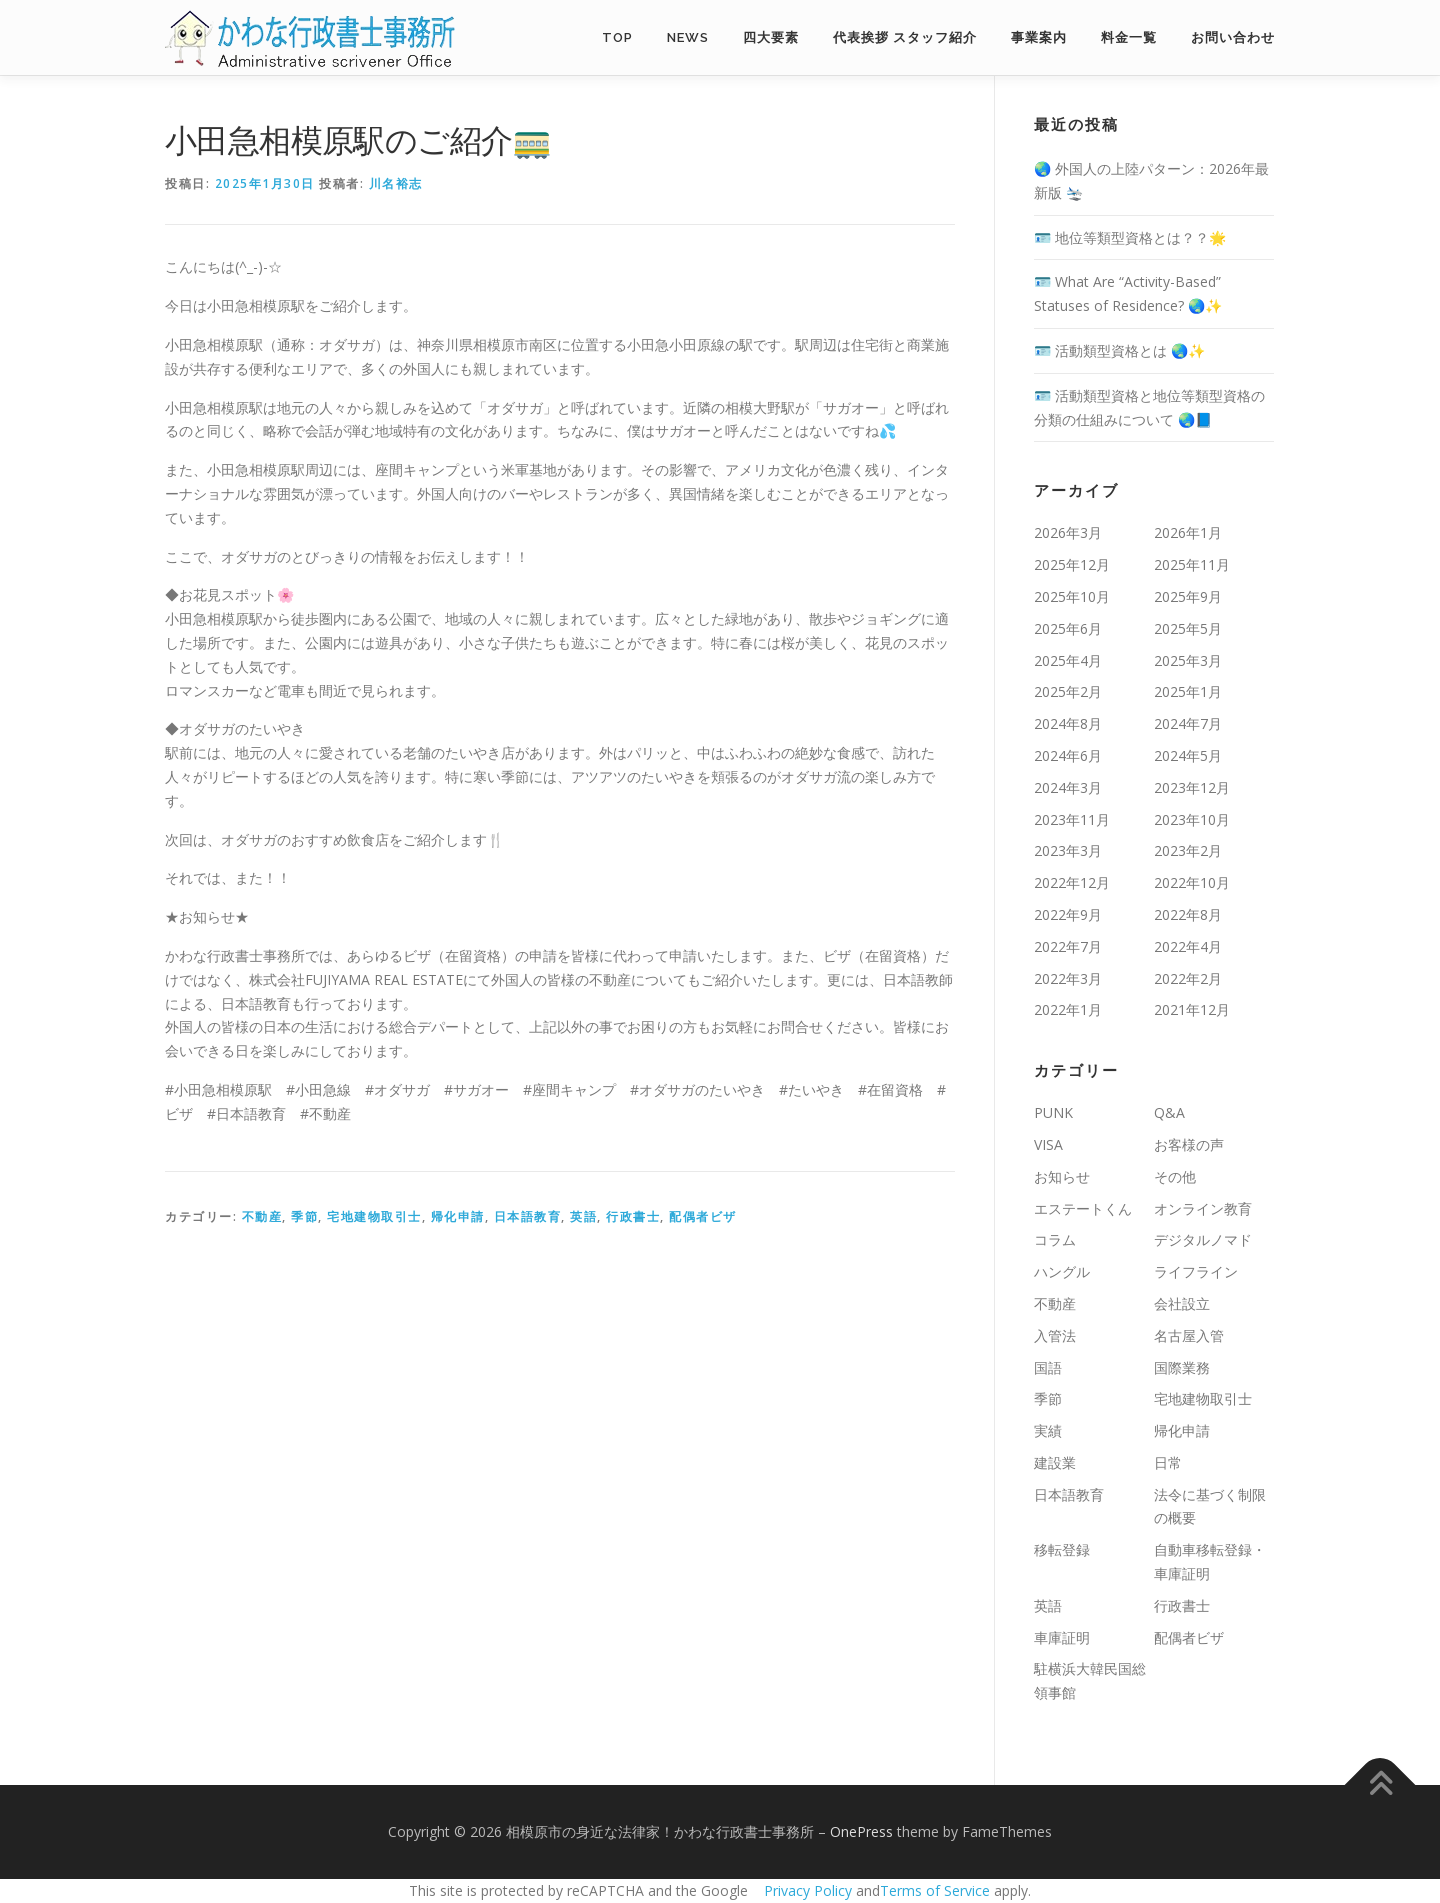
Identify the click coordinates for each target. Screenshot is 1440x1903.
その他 (1175, 1176)
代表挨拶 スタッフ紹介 (905, 37)
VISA (1048, 1144)
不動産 (262, 1216)
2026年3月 (1068, 532)
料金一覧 (1129, 37)
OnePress (861, 1831)
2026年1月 (1188, 532)
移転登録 (1062, 1549)
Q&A (1169, 1112)
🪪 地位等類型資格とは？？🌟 (1130, 237)
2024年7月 (1188, 723)
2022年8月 (1188, 914)
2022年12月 (1072, 882)
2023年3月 (1068, 850)
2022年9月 (1068, 914)
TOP (617, 37)
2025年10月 (1072, 596)
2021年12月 (1192, 1009)
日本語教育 (528, 1216)
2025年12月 (1072, 564)
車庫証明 (1062, 1637)
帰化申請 (458, 1216)
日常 (1168, 1462)
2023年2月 (1188, 850)
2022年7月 (1068, 946)
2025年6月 (1068, 628)
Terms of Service (935, 1890)
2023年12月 (1192, 787)
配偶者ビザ (703, 1216)
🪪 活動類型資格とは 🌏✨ (1119, 350)
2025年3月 (1188, 660)
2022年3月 (1068, 978)
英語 (583, 1216)
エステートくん (1083, 1208)
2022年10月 (1192, 882)
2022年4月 (1188, 946)
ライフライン (1196, 1271)
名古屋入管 (1189, 1335)
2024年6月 (1068, 755)
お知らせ (1062, 1176)
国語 (1048, 1367)
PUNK (1053, 1112)
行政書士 (633, 1216)
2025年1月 (1188, 691)
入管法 (1055, 1335)
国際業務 (1182, 1367)
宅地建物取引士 (374, 1216)
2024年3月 (1068, 787)
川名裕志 (396, 183)
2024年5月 (1188, 755)
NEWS (688, 37)
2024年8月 (1068, 723)
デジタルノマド (1203, 1239)
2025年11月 (1192, 564)
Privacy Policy (808, 1890)
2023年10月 (1192, 819)
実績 (1048, 1430)
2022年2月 (1188, 978)
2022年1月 (1068, 1009)
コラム (1055, 1239)
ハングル (1062, 1271)
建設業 (1055, 1462)
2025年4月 (1068, 660)
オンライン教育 (1203, 1208)
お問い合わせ (1233, 37)
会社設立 (1182, 1303)
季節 (304, 1216)
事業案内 (1039, 37)
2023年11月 (1072, 819)
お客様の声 (1189, 1144)
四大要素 (771, 37)
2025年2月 (1068, 691)
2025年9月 (1188, 596)
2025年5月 (1188, 628)
